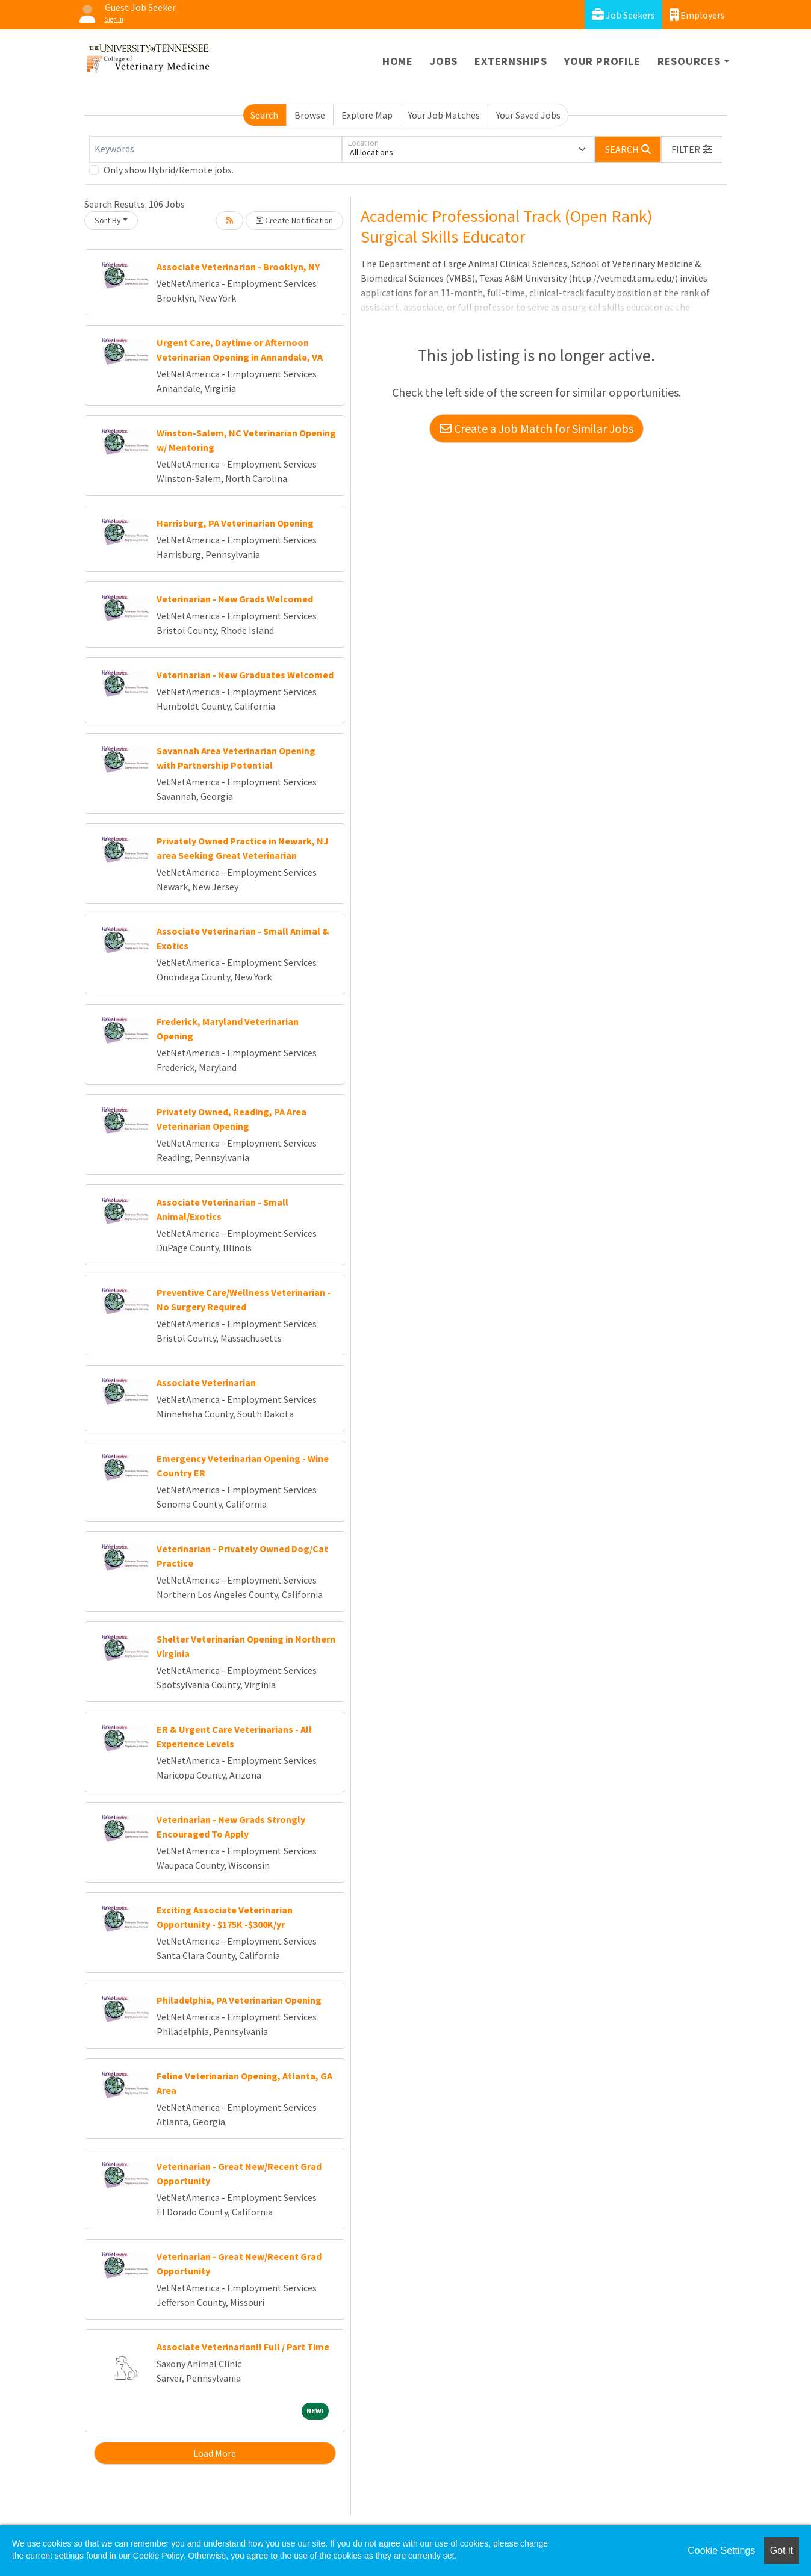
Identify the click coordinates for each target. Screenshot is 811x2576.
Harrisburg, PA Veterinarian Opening (235, 523)
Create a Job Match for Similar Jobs (536, 428)
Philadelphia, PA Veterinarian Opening (239, 2000)
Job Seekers (623, 14)
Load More (214, 2453)
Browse (309, 115)
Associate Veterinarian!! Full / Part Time (243, 2347)
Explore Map (367, 115)
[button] (691, 149)
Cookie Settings (721, 2550)
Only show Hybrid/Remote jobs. (169, 170)
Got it (781, 2550)
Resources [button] (689, 61)
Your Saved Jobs (528, 115)
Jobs (444, 61)
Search (264, 115)
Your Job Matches (444, 115)
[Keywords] (215, 149)
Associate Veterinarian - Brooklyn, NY (238, 267)
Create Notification (294, 220)
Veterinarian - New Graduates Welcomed (245, 675)
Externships (510, 61)
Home (397, 61)
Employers (697, 14)
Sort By (108, 220)
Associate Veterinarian (206, 1382)
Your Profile (602, 61)
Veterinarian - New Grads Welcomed (235, 599)
